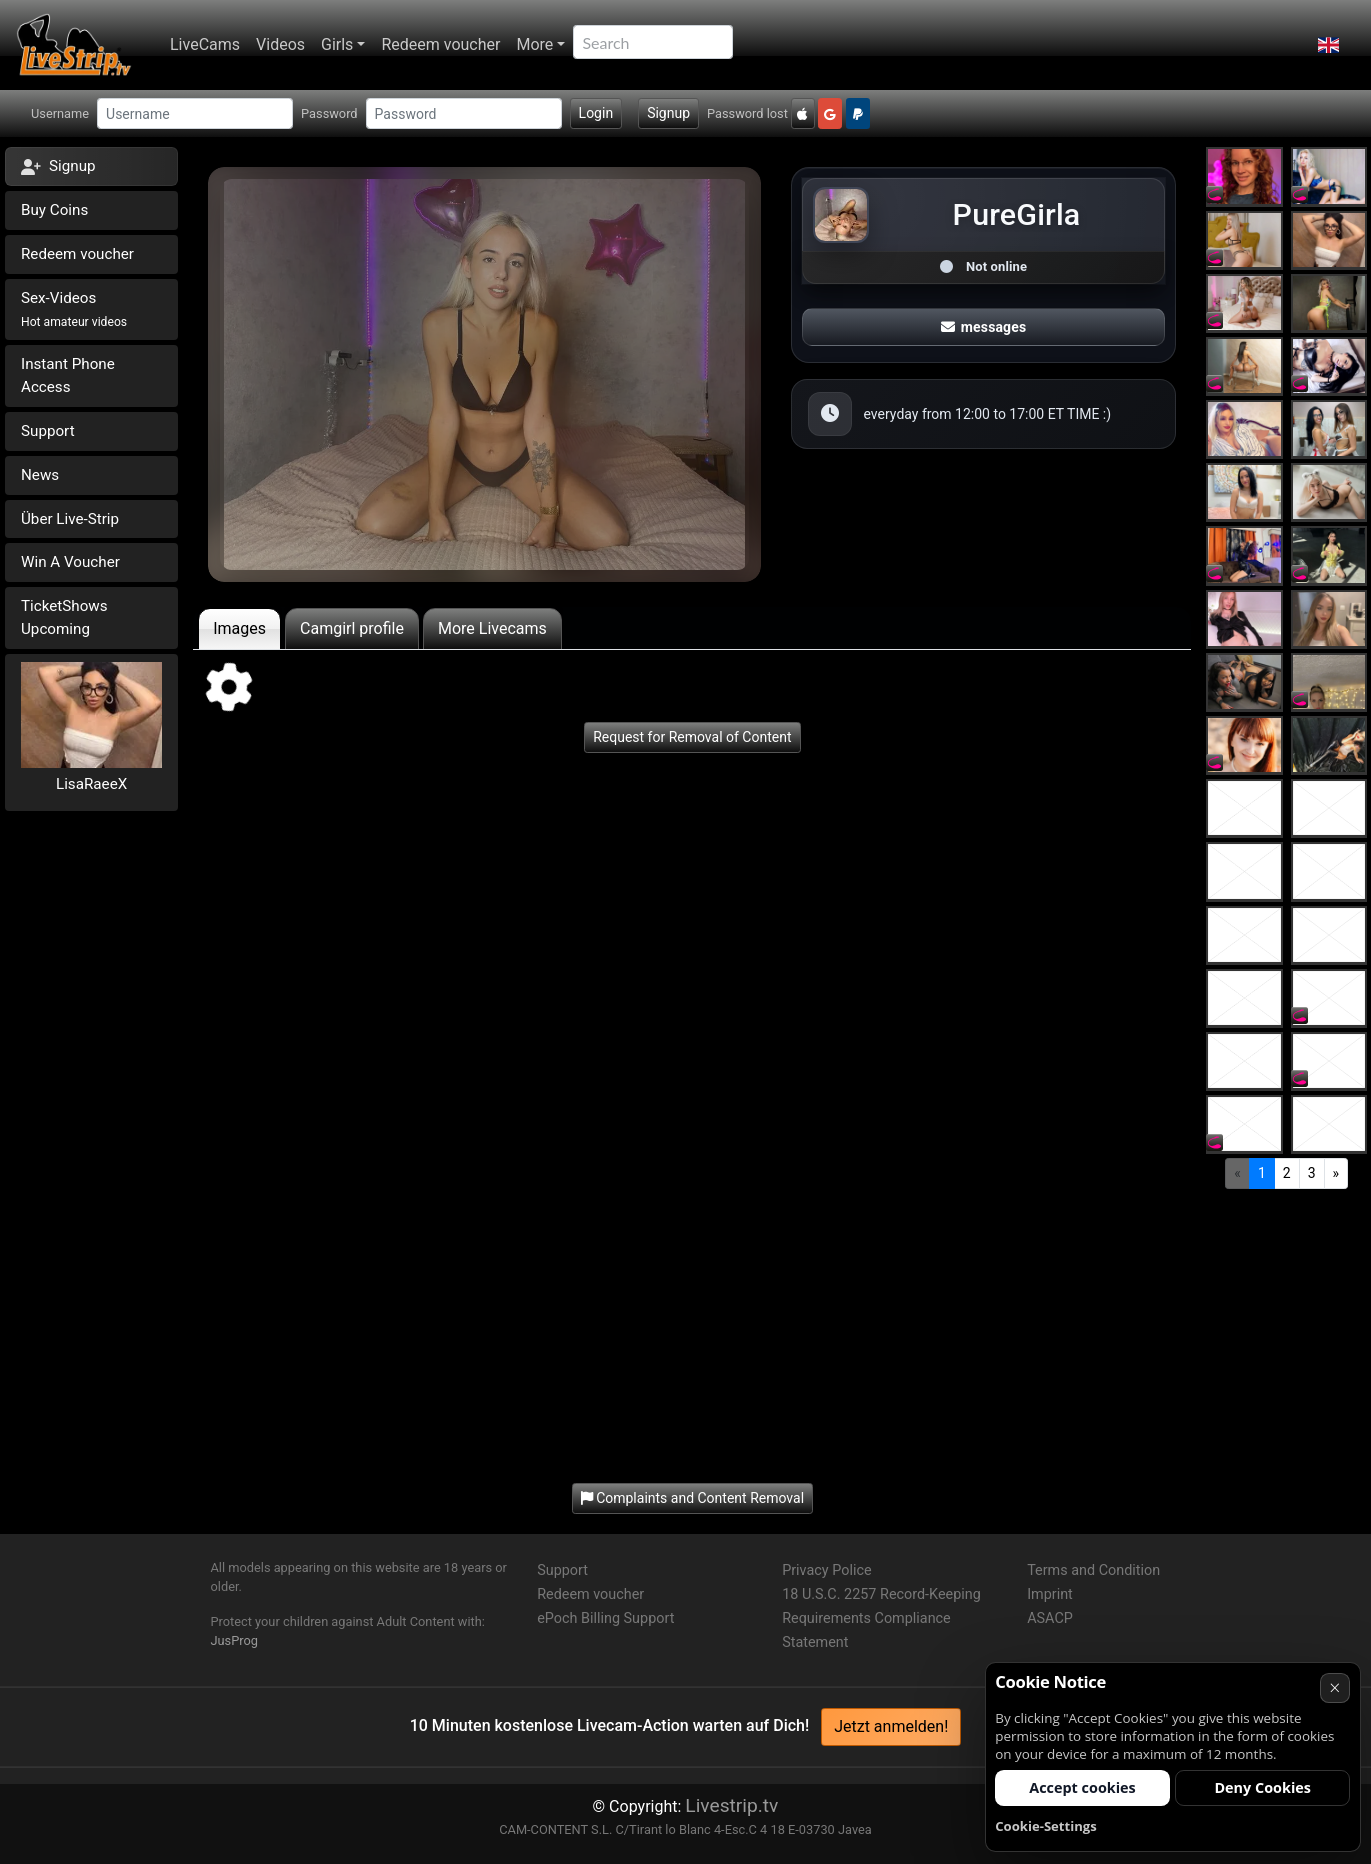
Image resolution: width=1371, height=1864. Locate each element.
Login (596, 113)
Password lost (747, 113)
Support (48, 431)
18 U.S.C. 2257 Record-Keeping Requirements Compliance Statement (881, 1618)
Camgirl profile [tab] (352, 628)
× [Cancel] (1334, 1687)
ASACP (1050, 1618)
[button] (1328, 45)
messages (984, 327)
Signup (668, 113)
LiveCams (205, 44)
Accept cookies (1082, 1787)
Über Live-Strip (70, 519)
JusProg (235, 1640)
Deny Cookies (1262, 1787)
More (534, 44)
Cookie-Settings (1046, 1826)
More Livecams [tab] (492, 628)
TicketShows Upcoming (64, 617)
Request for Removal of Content (692, 737)
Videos (280, 44)
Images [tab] (239, 628)
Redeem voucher (440, 44)
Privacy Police (826, 1570)
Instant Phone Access (68, 375)
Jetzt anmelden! (891, 1726)
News (40, 475)
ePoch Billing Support (605, 1618)
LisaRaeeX (91, 784)
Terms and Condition (1093, 1570)
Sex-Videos (74, 309)
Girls (337, 44)
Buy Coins (54, 210)
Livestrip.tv (731, 1805)
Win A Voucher (70, 562)
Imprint (1050, 1594)
